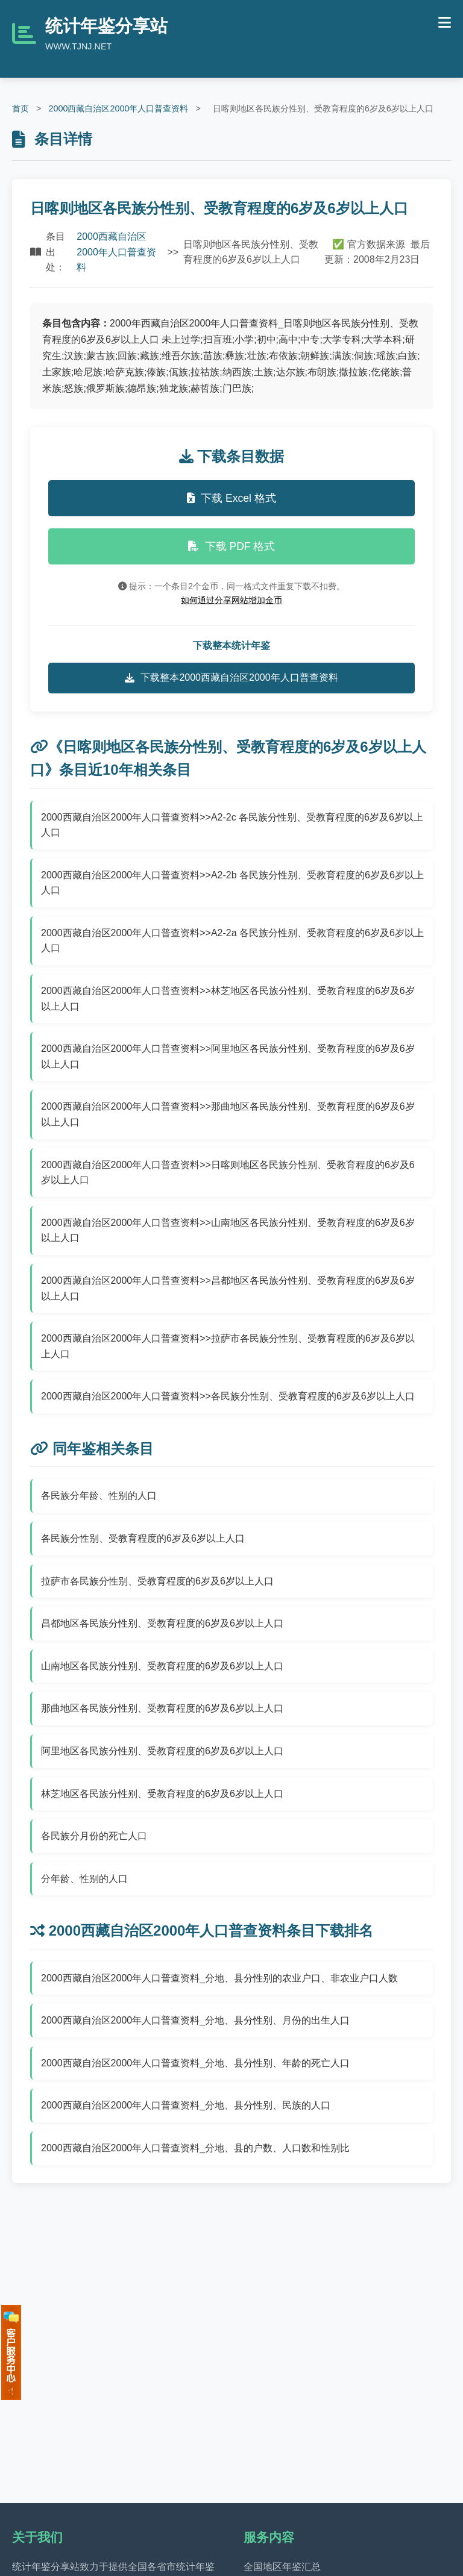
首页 (20, 108)
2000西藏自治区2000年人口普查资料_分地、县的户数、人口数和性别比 (195, 2148)
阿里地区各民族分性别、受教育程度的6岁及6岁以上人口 (162, 1751)
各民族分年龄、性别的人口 (99, 1495)
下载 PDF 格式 (232, 546)
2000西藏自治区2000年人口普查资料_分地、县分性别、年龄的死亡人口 (195, 2063)
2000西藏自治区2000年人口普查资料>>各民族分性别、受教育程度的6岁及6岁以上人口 (228, 1396)
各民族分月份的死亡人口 (94, 1836)
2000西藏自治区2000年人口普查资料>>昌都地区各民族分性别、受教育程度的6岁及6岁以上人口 (228, 1288)
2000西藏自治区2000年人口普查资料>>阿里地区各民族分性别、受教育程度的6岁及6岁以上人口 (228, 1056)
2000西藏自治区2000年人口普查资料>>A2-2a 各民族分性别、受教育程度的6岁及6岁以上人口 (232, 941)
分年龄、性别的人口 (84, 1879)
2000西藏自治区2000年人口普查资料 (118, 108)
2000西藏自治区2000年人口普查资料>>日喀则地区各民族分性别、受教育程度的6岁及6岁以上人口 (228, 1173)
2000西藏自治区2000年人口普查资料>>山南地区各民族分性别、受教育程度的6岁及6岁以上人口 (228, 1230)
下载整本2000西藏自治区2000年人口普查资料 (231, 677)
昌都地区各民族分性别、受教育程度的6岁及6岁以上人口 (162, 1623)
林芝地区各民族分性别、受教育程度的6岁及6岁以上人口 (162, 1794)
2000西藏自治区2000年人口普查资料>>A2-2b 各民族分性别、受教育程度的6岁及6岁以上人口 (232, 883)
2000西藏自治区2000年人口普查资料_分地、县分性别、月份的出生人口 (195, 2020)
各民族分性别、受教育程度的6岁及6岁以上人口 (143, 1538)
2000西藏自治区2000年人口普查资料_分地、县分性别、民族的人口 (185, 2105)
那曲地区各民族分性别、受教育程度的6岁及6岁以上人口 (162, 1708)
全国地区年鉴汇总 (282, 2567)
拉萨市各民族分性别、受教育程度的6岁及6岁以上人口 (157, 1581)
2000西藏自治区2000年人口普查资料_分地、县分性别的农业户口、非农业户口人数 (219, 1978)
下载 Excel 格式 (231, 498)
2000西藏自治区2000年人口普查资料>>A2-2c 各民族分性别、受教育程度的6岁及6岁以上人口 (232, 825)
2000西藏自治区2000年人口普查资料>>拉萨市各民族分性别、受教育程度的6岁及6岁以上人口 (228, 1346)
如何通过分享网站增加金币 (231, 600)
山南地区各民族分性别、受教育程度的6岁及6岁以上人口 (162, 1666)
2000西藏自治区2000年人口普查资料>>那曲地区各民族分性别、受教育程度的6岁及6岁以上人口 (228, 1114)
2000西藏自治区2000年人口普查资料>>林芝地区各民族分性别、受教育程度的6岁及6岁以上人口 (228, 998)
